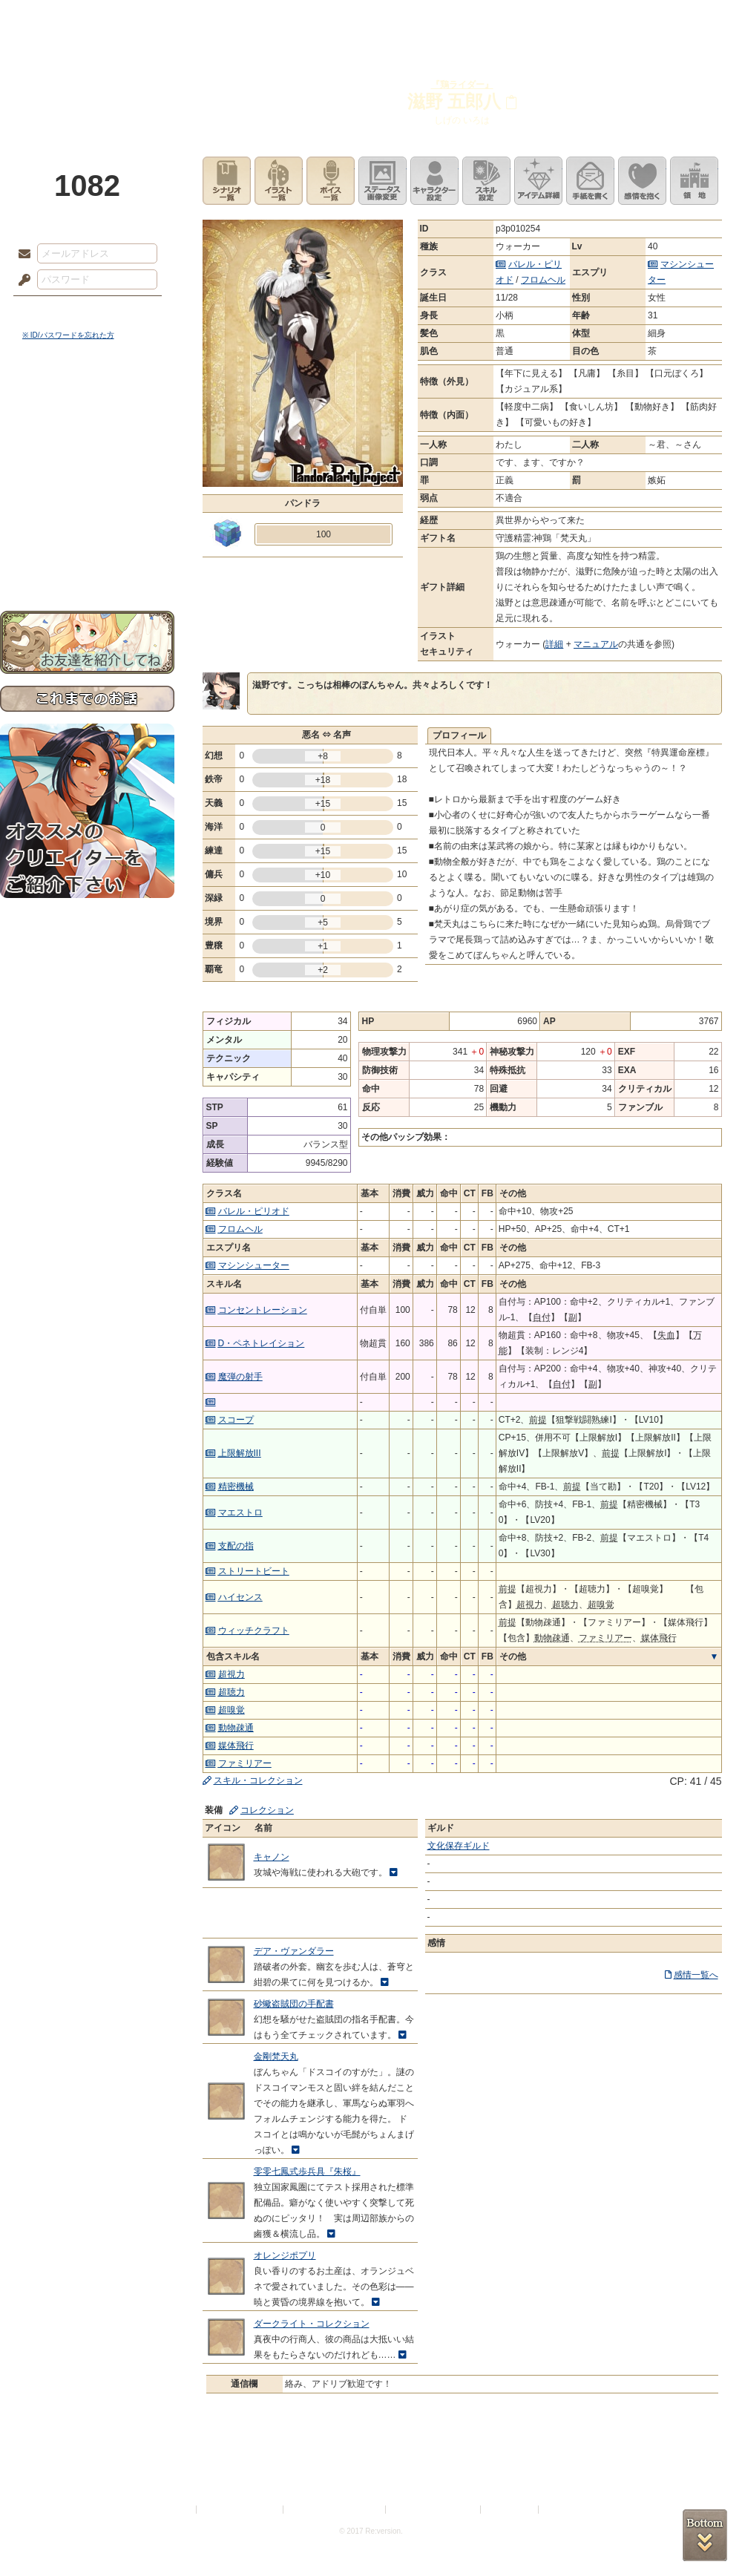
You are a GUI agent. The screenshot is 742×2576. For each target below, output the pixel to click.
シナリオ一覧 (227, 181)
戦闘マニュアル (87, 516)
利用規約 (176, 2509)
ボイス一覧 (330, 181)
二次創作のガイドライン (434, 2509)
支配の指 (236, 1546)
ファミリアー (245, 1763)
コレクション (267, 1810)
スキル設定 (486, 181)
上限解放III (239, 1453)
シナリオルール (87, 479)
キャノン (271, 1857)
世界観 (87, 405)
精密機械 (236, 1486)
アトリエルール (87, 497)
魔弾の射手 (240, 1376)
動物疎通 (236, 1728)
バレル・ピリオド (253, 1211)
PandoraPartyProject (87, 81)
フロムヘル (543, 280)
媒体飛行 (236, 1745)
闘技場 (688, 18)
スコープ (236, 1420)
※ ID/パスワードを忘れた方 (68, 335)
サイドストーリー (87, 431)
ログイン (51, 311)
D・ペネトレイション (261, 1343)
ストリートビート (253, 1571)
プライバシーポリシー (240, 2509)
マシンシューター (253, 1265)
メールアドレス (20, 254)
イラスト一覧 (279, 181)
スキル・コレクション (258, 1780)
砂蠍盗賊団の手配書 (294, 2004)
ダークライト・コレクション (312, 2323)
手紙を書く (590, 181)
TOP (54, 18)
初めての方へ (87, 538)
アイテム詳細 (538, 181)
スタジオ (476, 18)
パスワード (20, 280)
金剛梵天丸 (276, 2056)
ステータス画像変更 (382, 181)
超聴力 (231, 1692)
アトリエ (371, 18)
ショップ (581, 18)
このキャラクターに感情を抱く (642, 181)
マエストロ (240, 1512)
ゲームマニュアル (87, 457)
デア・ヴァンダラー (294, 1951)
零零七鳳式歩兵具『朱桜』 (307, 2171)
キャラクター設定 (434, 181)
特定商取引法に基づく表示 (335, 2509)
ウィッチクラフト (253, 1630)
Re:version (564, 2509)
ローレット (265, 18)
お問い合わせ (87, 564)
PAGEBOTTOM (705, 2535)
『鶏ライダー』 (462, 84)
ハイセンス (240, 1597)
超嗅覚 (231, 1710)
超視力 (231, 1674)
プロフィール (459, 735)
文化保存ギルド (458, 1846)
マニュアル (596, 644)
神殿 (160, 18)
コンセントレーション (262, 1310)
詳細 (554, 644)
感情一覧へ (696, 1975)
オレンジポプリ (285, 2255)
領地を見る (694, 181)
